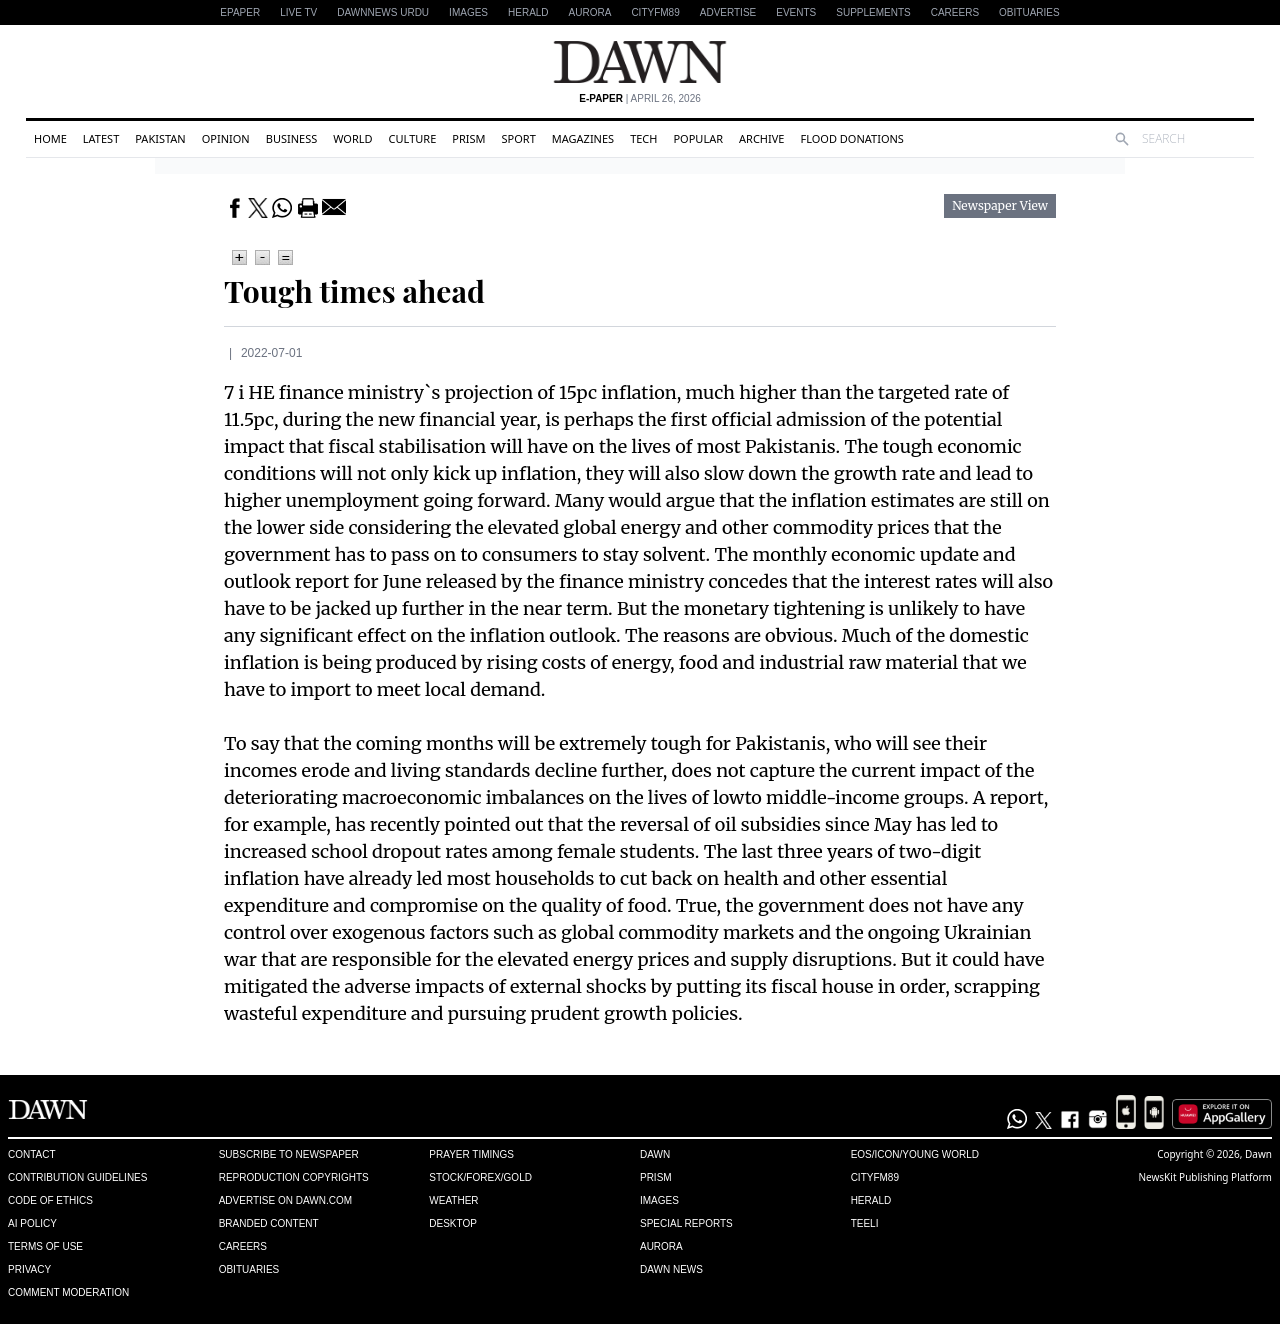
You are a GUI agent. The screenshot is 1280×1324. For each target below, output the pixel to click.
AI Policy (32, 1223)
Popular (698, 138)
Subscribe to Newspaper (289, 1154)
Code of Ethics (50, 1200)
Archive (761, 138)
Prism (468, 138)
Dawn (655, 1154)
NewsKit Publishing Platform (1205, 1177)
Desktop (453, 1223)
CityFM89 (655, 12)
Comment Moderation (68, 1292)
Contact (32, 1154)
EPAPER (240, 12)
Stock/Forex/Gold (480, 1177)
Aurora (590, 12)
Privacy (29, 1269)
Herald (528, 12)
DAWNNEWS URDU (383, 12)
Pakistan (160, 138)
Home (50, 138)
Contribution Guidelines (77, 1177)
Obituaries (1029, 12)
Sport (519, 138)
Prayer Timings (471, 1154)
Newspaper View (1000, 206)
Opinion (226, 138)
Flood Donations (851, 138)
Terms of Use (45, 1246)
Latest (101, 138)
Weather (453, 1200)
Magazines (583, 138)
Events (796, 12)
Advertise (728, 12)
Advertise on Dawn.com (285, 1200)
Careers (955, 12)
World (352, 138)
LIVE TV (298, 12)
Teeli (865, 1223)
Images (468, 12)
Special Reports (686, 1223)
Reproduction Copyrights (294, 1177)
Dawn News (671, 1269)
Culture (413, 138)
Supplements (873, 12)
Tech (643, 138)
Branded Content (269, 1223)
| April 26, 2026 (640, 98)
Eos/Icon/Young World (915, 1154)
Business (292, 138)
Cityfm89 (875, 1177)
